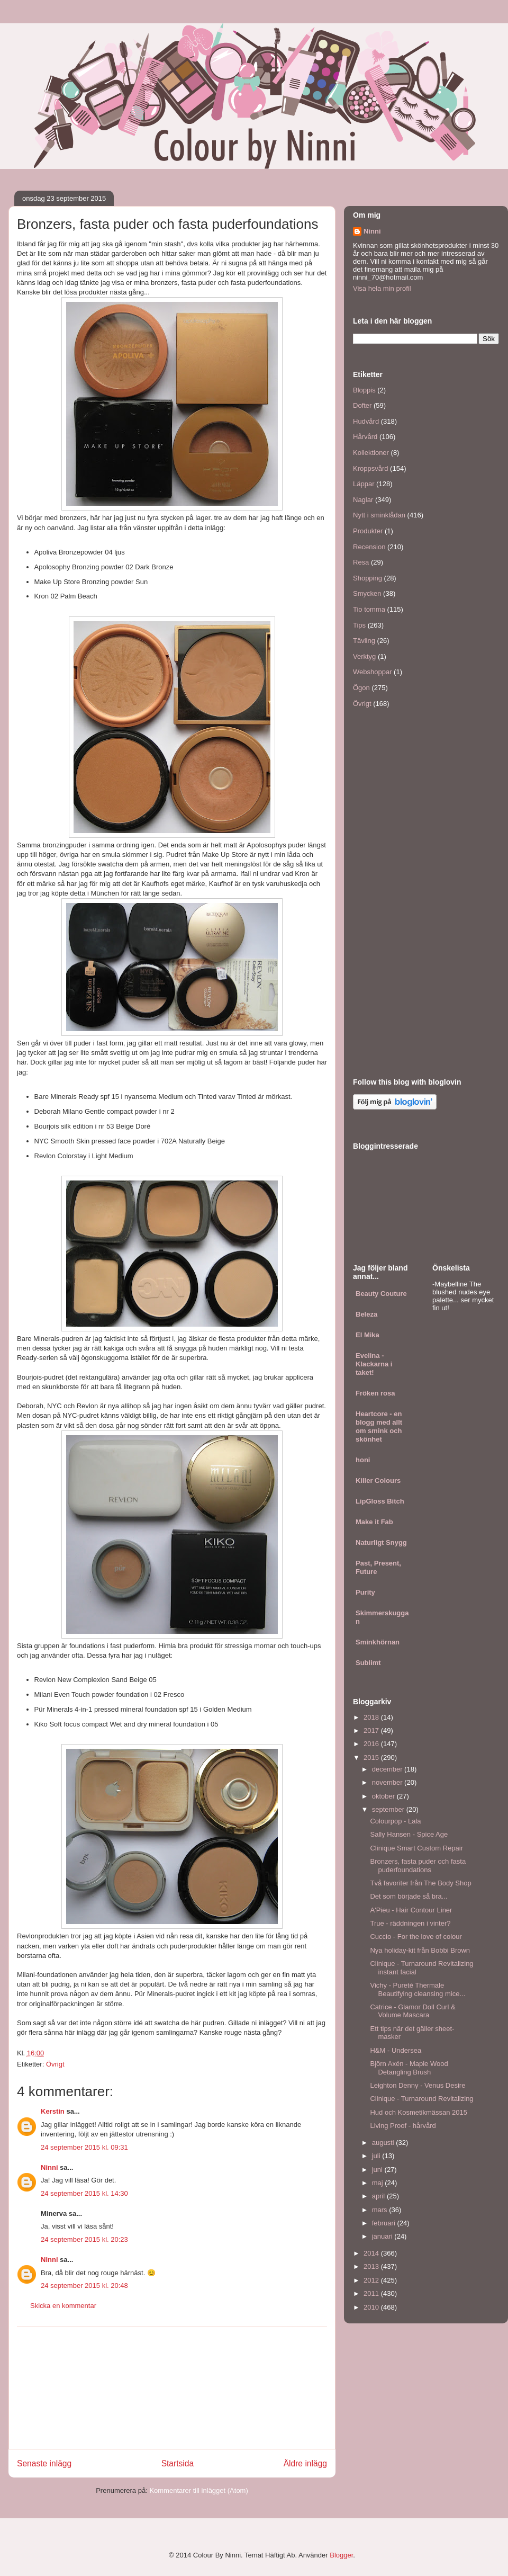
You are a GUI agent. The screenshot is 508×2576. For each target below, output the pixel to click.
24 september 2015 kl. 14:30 (84, 2193)
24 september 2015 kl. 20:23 (84, 2239)
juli (377, 2156)
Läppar (363, 484)
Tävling (364, 641)
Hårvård (365, 437)
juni (378, 2170)
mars (380, 2210)
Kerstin (53, 2111)
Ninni (49, 2167)
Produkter (368, 531)
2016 (372, 1744)
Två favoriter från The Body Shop (420, 1883)
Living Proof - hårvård (403, 2126)
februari (384, 2223)
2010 (372, 2307)
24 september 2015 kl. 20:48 (84, 2285)
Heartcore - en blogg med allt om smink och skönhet (379, 1426)
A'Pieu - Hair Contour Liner (411, 1910)
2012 (372, 2280)
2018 (372, 1717)
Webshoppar (372, 672)
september (389, 1809)
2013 (372, 2266)
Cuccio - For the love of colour (415, 1936)
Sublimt (368, 1663)
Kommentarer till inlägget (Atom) (198, 2490)
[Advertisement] (172, 2388)
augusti (384, 2142)
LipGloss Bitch (380, 1501)
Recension (369, 547)
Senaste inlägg (44, 2463)
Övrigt (55, 2064)
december (388, 1769)
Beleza (366, 1314)
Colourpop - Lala (395, 1821)
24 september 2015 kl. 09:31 (84, 2147)
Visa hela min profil (382, 288)
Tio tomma (369, 609)
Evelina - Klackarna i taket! (374, 1364)
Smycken (367, 593)
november (388, 1782)
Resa (361, 562)
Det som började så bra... (408, 1896)
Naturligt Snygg (381, 1542)
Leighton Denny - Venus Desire (417, 2085)
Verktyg (364, 656)
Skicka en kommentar (63, 2306)
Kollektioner (371, 453)
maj (378, 2183)
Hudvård (366, 421)
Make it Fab (374, 1522)
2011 (372, 2293)
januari (383, 2236)
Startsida (177, 2463)
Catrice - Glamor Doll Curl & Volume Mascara (412, 2011)
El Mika (367, 1335)
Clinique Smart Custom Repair (416, 1848)
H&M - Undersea (395, 2050)
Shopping (367, 578)
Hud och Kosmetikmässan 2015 (418, 2112)
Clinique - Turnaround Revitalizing (421, 2099)
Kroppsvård (370, 468)
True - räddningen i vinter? (410, 1923)
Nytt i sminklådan (379, 515)
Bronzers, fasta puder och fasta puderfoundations (418, 1865)
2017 (372, 1730)
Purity (365, 1592)
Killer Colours (378, 1480)
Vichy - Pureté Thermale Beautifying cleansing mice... (417, 1989)
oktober (384, 1796)
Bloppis (364, 390)
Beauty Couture (381, 1294)
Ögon (361, 688)
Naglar (363, 500)
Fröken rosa (375, 1393)
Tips (359, 625)
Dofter (362, 405)
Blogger (341, 2555)
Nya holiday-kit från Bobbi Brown (420, 1950)
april (379, 2196)
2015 (372, 1757)
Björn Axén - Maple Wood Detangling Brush (409, 2068)
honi (363, 1460)
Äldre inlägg (305, 2463)
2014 (372, 2253)
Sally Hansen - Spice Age (409, 1834)
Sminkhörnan (378, 1642)
